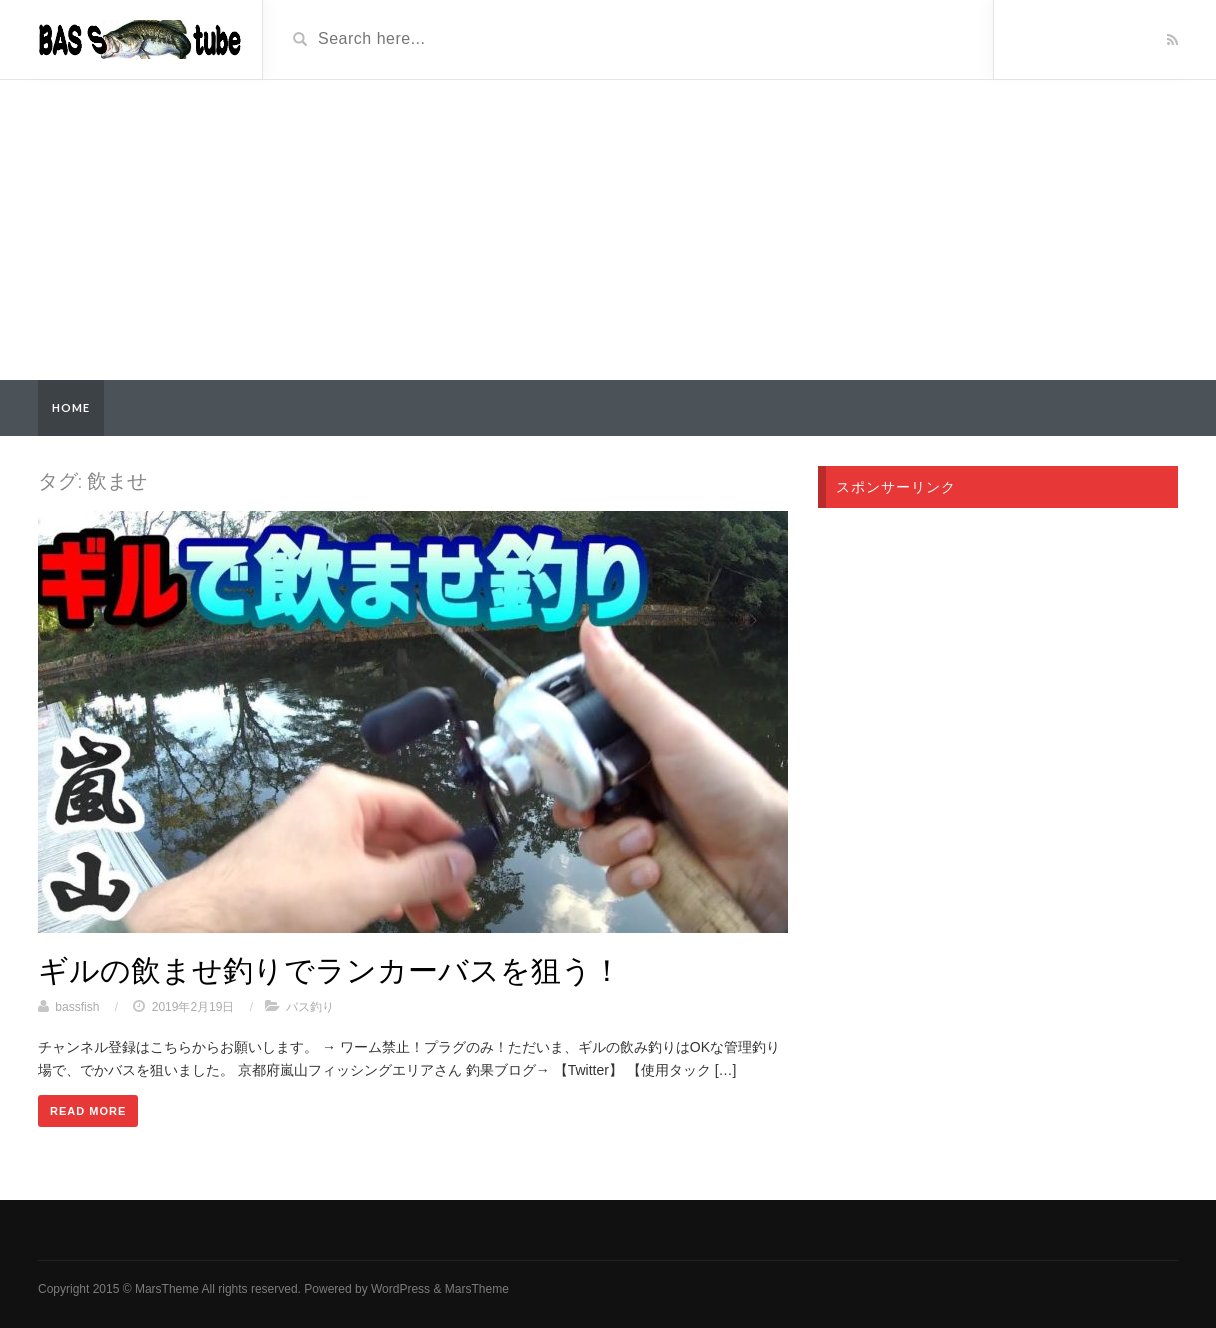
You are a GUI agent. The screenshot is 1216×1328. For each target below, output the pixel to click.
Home (71, 407)
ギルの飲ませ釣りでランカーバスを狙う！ (330, 969)
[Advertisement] (608, 230)
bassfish (77, 1007)
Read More (88, 1111)
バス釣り (310, 1007)
